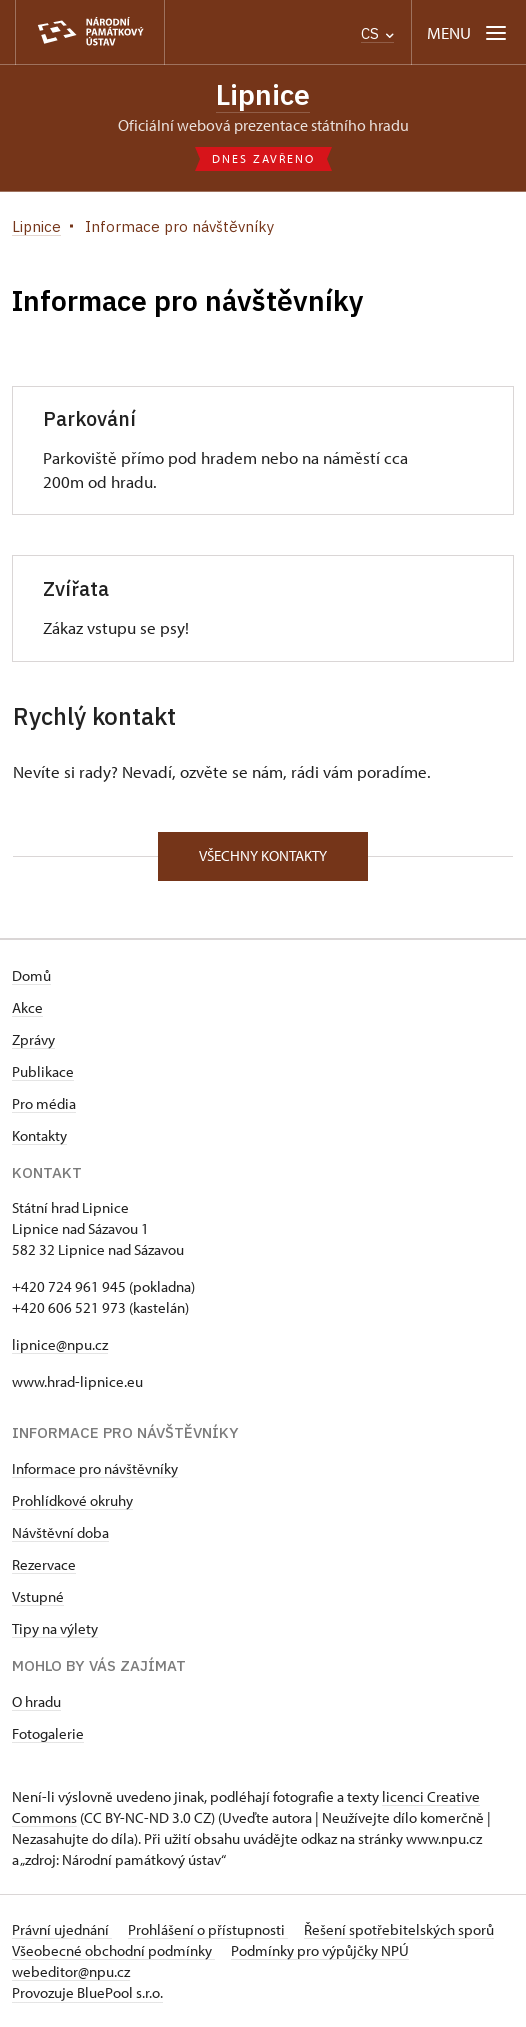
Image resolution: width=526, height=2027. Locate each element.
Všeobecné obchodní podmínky (113, 1950)
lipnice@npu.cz (60, 1344)
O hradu (36, 1701)
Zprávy (33, 1039)
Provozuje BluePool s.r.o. (87, 1992)
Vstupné (38, 1596)
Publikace (43, 1071)
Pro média (44, 1103)
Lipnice (263, 94)
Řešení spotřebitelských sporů (399, 1929)
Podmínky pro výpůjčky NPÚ (320, 1950)
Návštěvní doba (60, 1532)
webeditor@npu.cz (71, 1971)
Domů (31, 975)
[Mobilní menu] (468, 32)
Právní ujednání (62, 1929)
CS (377, 33)
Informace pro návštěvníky (95, 1468)
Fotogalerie (48, 1733)
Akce (27, 1007)
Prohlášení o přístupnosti (208, 1929)
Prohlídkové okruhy (72, 1500)
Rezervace (44, 1564)
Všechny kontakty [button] (263, 855)
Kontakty (39, 1135)
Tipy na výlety (55, 1628)
